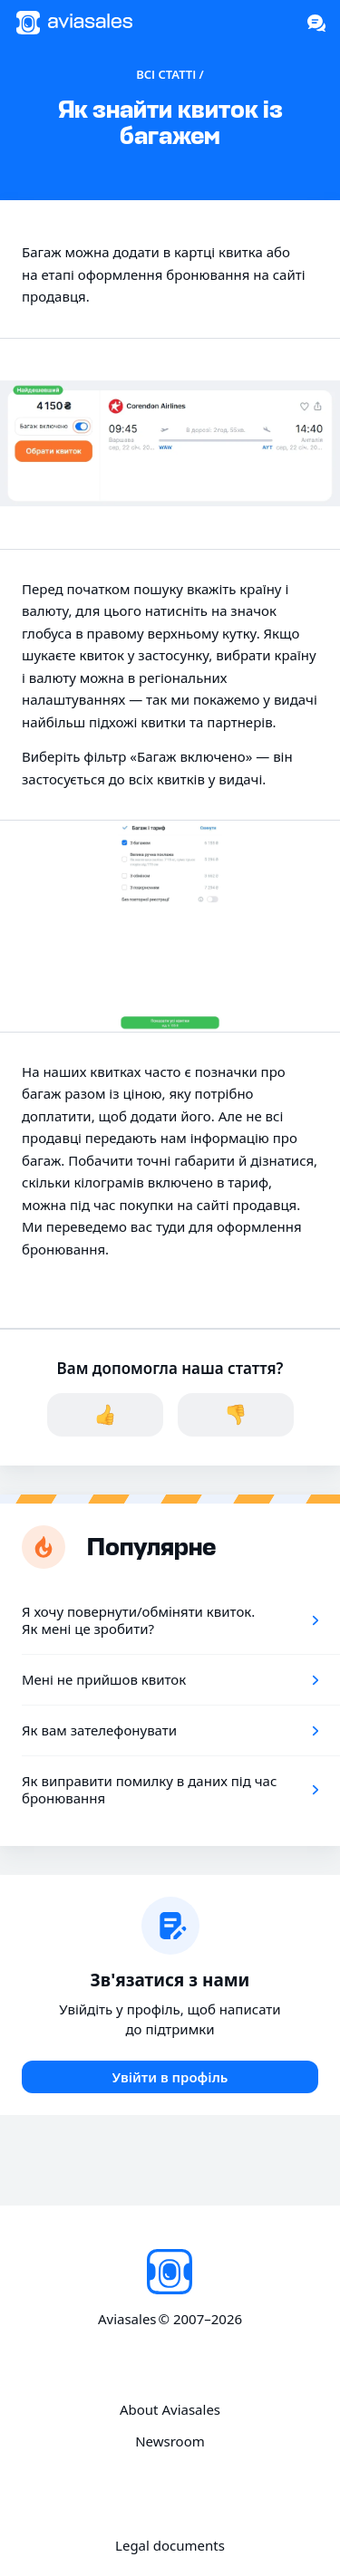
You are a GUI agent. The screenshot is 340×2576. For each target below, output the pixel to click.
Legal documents (170, 2545)
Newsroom (170, 2441)
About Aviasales (170, 2409)
